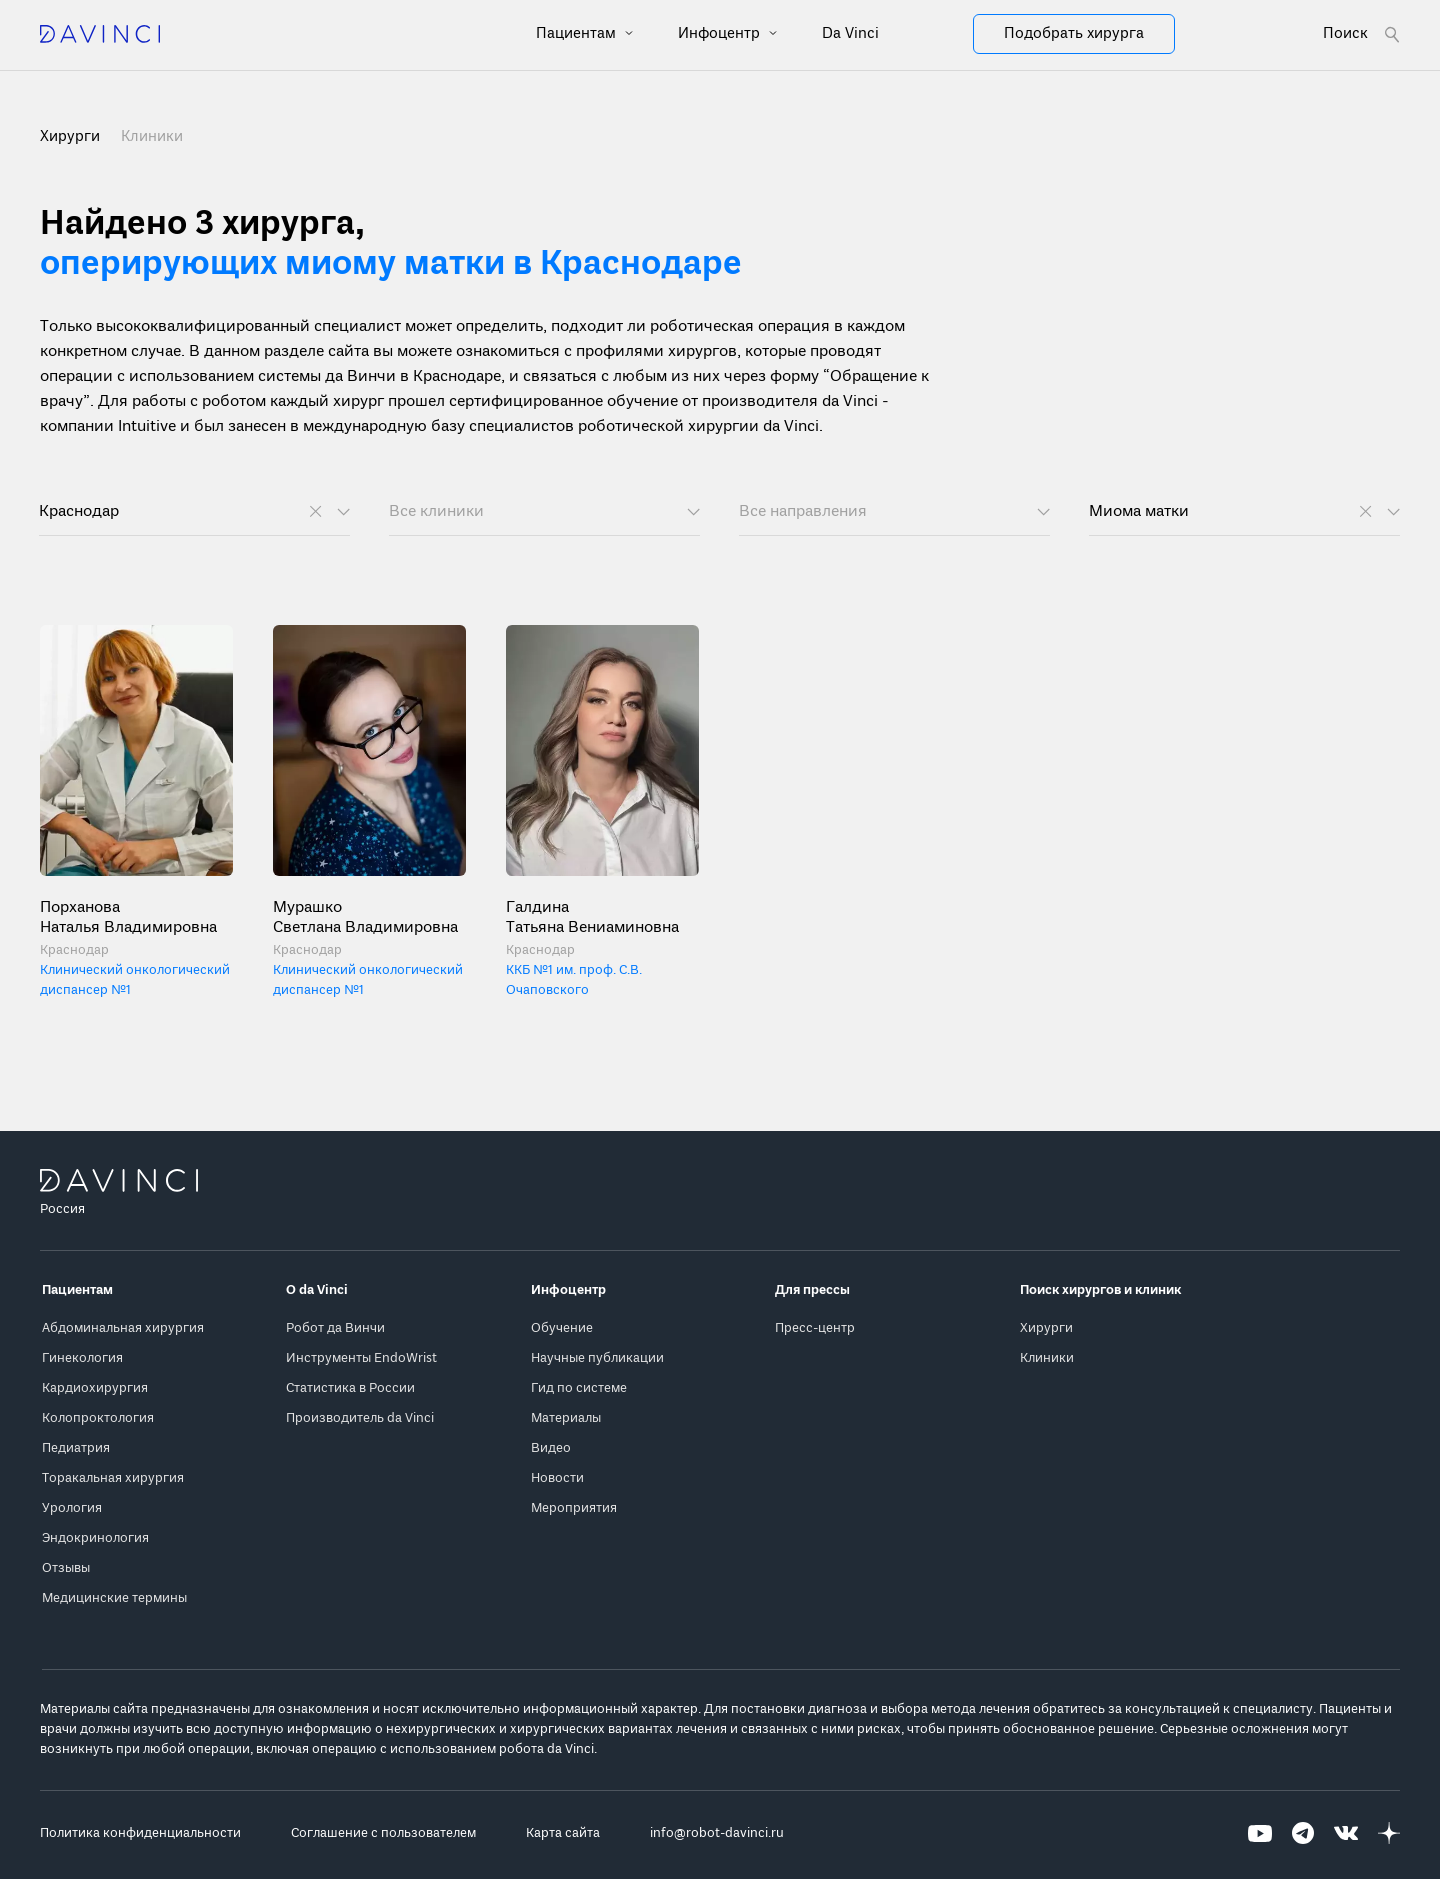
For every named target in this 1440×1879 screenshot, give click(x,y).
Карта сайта (563, 1833)
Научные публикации (597, 1358)
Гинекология (82, 1358)
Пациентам (578, 34)
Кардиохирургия (95, 1388)
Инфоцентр (721, 34)
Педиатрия (76, 1448)
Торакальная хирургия (113, 1478)
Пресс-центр (815, 1328)
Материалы (566, 1418)
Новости (557, 1478)
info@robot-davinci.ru (717, 1833)
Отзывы (66, 1568)
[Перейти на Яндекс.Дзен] (1389, 1833)
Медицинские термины (114, 1598)
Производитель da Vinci (360, 1418)
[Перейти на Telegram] (1303, 1833)
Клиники (152, 137)
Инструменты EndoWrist (361, 1358)
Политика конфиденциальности (140, 1833)
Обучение (562, 1328)
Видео (551, 1448)
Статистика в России (350, 1388)
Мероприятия (574, 1508)
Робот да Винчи (335, 1328)
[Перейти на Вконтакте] (1346, 1833)
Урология (72, 1508)
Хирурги (1046, 1328)
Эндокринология (95, 1538)
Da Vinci (850, 34)
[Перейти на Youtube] (1260, 1833)
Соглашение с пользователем (383, 1833)
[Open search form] (1361, 34)
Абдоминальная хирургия (123, 1328)
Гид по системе (579, 1388)
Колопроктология (98, 1418)
